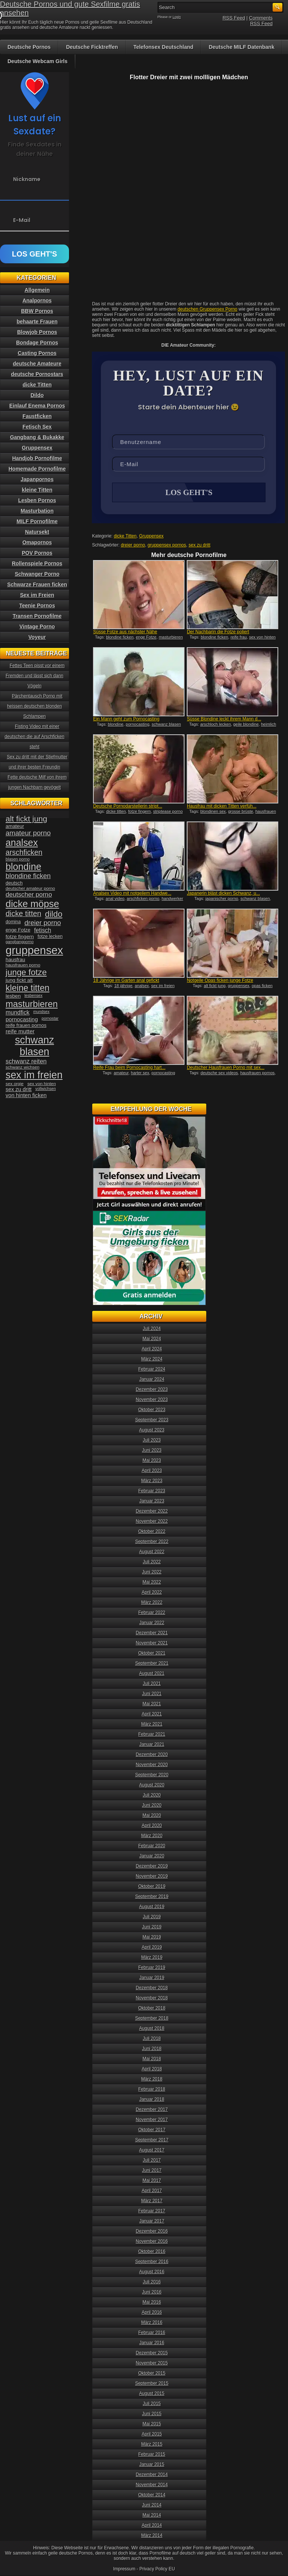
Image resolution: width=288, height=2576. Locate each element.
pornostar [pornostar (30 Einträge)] (50, 1018)
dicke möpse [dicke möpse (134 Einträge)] (32, 903)
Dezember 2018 (152, 1987)
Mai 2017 (151, 2180)
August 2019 (151, 1906)
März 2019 (151, 1957)
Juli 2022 (152, 1561)
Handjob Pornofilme (37, 458)
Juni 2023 (152, 1450)
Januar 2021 (151, 1744)
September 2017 (151, 2140)
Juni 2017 (152, 2170)
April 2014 (152, 2525)
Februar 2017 (151, 2211)
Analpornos (37, 300)
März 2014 (151, 2535)
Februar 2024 (151, 1369)
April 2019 (152, 1947)
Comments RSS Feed (261, 20)
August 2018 (151, 2028)
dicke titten (116, 812)
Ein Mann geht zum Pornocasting (126, 719)
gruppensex (239, 986)
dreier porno (133, 545)
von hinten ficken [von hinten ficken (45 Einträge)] (26, 1095)
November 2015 (152, 2363)
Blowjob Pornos (37, 332)
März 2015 (151, 2444)
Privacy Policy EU (157, 2568)
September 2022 (151, 1541)
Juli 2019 (152, 1916)
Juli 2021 (152, 1683)
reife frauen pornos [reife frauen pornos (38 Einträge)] (26, 1025)
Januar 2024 (151, 1379)
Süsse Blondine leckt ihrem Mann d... (224, 719)
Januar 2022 (151, 1622)
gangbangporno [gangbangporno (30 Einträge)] (20, 941)
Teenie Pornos (37, 605)
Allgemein (37, 290)
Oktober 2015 (151, 2373)
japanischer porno (222, 899)
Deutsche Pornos (29, 47)
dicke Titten (125, 536)
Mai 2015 (151, 2424)
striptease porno (168, 812)
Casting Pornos (37, 353)
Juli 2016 (152, 2282)
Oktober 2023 (151, 1409)
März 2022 (151, 1602)
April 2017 (152, 2190)
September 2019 (151, 1896)
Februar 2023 (151, 1490)
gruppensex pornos (167, 545)
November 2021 (152, 1643)
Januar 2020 (151, 1856)
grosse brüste (240, 812)
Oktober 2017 (151, 2129)
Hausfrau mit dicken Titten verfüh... (221, 806)
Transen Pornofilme (37, 616)
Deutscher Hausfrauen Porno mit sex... (225, 1068)
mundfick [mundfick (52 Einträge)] (18, 1012)
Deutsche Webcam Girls (38, 61)
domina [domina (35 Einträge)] (13, 921)
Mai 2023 (151, 1460)
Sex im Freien (37, 595)
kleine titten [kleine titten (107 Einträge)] (28, 988)
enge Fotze (146, 638)
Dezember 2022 (152, 1511)
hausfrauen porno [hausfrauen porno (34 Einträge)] (23, 965)
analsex (142, 986)
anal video (115, 899)
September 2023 (151, 1419)
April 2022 (152, 1592)
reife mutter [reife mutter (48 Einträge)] (20, 1031)
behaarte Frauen (37, 322)
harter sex (140, 1073)
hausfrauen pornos (257, 1073)
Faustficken (37, 416)
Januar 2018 (151, 2099)
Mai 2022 (151, 1582)
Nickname (26, 179)
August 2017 (151, 2150)
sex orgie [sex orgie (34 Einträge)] (15, 1083)
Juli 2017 (152, 2160)
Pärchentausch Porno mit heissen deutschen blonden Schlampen (34, 706)
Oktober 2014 (151, 2494)
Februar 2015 (151, 2454)
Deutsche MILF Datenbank (241, 47)
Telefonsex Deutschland (164, 47)
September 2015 (151, 2383)
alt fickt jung (214, 986)
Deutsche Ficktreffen (92, 47)
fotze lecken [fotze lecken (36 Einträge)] (50, 936)
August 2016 (151, 2271)
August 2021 (151, 1673)
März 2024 (151, 1359)
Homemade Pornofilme (37, 469)
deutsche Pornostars (37, 374)
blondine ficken (120, 638)
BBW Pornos (37, 311)
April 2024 (152, 1348)
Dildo (37, 395)
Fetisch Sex (37, 427)
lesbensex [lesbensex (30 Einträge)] (33, 995)
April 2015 (152, 2434)
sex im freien (162, 986)
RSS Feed (233, 18)
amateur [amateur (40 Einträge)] (15, 826)
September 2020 (151, 1774)
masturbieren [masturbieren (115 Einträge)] (32, 1004)
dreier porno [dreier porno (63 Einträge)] (42, 923)
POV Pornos (37, 553)
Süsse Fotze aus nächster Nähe (125, 632)
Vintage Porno (37, 627)
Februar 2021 (151, 1734)
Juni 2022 (152, 1572)
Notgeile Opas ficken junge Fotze (220, 981)
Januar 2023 (151, 1501)
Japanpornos (37, 479)
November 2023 (152, 1399)
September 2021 (151, 1663)
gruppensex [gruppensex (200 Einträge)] (34, 950)
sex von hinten (262, 638)
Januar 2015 (151, 2464)
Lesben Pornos (37, 500)
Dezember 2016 (152, 2231)
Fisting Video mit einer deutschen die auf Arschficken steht (34, 736)
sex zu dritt (199, 545)
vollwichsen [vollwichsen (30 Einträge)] (45, 1088)
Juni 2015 (152, 2413)
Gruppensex (151, 536)
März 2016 (151, 2322)
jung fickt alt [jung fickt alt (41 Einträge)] (19, 980)
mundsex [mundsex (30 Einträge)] (41, 1011)
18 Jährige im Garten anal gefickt (126, 981)
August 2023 (151, 1430)
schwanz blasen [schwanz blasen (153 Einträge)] (34, 1045)
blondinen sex (213, 812)
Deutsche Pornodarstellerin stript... (127, 806)
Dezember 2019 (152, 1866)
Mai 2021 (151, 1703)
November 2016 (152, 2241)
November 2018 (152, 1998)
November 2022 (152, 1521)
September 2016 (151, 2261)
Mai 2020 (151, 1815)
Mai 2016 (151, 2302)
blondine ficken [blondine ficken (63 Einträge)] (28, 876)
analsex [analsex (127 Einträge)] (22, 842)
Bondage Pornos (37, 343)
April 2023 (152, 1470)
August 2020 (151, 1785)
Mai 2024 (151, 1338)
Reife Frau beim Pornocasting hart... (129, 1068)
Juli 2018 (152, 2038)
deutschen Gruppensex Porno (207, 309)
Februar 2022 (151, 1612)
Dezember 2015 (152, 2353)
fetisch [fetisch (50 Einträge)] (42, 930)
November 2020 (152, 1764)
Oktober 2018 (151, 2008)
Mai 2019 (151, 1937)
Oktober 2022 (151, 1531)
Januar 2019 (151, 1977)
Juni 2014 (152, 2505)
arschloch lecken (215, 725)
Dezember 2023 (152, 1389)
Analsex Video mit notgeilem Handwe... (132, 894)
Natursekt (37, 532)
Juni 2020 (152, 1805)
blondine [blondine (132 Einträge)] (23, 866)
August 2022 (151, 1551)
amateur (121, 1073)
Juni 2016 (152, 2292)
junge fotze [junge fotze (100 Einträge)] (26, 972)
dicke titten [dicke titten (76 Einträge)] (23, 913)
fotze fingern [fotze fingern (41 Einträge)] (20, 936)
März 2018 (151, 2079)
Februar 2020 (151, 1845)
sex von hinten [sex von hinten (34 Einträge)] (41, 1083)
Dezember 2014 (152, 2474)
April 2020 (152, 1825)
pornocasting (137, 725)
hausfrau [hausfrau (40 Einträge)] (15, 959)
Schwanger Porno (37, 574)
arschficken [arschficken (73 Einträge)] (24, 852)
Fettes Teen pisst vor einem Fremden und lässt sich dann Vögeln (35, 676)
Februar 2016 (151, 2332)
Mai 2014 (151, 2515)
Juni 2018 (152, 2048)
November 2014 (152, 2484)
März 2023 (151, 1480)
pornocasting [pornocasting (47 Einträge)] (22, 1019)
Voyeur (37, 637)
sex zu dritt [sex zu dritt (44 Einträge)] (19, 1089)
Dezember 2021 (152, 1632)
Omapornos (37, 542)
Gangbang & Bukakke (37, 437)
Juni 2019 (152, 1927)
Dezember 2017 (152, 2109)
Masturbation (37, 511)
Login (176, 17)
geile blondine (246, 725)
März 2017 (151, 2200)
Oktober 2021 (151, 1653)
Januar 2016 (151, 2342)
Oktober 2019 (151, 1886)
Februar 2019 (151, 1967)
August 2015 (151, 2393)
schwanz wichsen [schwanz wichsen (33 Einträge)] (22, 1067)
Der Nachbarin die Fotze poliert (218, 632)
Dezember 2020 (152, 1754)
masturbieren (171, 638)
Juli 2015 (152, 2403)
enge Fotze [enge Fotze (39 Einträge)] (18, 930)
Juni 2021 (152, 1693)
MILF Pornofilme (37, 521)
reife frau (239, 638)
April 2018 (152, 2069)
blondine (116, 725)
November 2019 (152, 1876)
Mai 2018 (151, 2058)
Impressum (124, 2568)
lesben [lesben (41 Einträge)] (13, 996)
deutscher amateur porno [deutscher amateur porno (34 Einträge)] (30, 888)
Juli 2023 (152, 1440)
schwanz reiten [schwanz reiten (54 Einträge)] (26, 1061)
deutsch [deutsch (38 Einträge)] (14, 883)
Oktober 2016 (151, 2251)
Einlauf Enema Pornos (37, 406)
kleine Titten (37, 490)
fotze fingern (139, 812)
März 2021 (151, 1724)
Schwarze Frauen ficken (37, 584)
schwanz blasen (166, 725)
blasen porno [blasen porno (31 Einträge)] (18, 859)
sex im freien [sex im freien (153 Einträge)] (34, 1075)
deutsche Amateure (37, 364)
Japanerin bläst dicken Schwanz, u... (223, 894)
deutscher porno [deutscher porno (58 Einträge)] (29, 894)
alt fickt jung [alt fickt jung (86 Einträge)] (26, 818)
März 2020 (151, 1835)
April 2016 (152, 2312)
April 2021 (152, 1714)
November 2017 (152, 2119)
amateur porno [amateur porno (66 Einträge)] (28, 833)
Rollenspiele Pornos (37, 563)
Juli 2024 (152, 1328)
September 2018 (151, 2018)
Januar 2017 (151, 2221)
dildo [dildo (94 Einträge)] (53, 914)
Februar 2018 (151, 2089)
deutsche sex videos (219, 1073)
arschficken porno (143, 899)
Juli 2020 (152, 1795)
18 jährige (123, 986)
